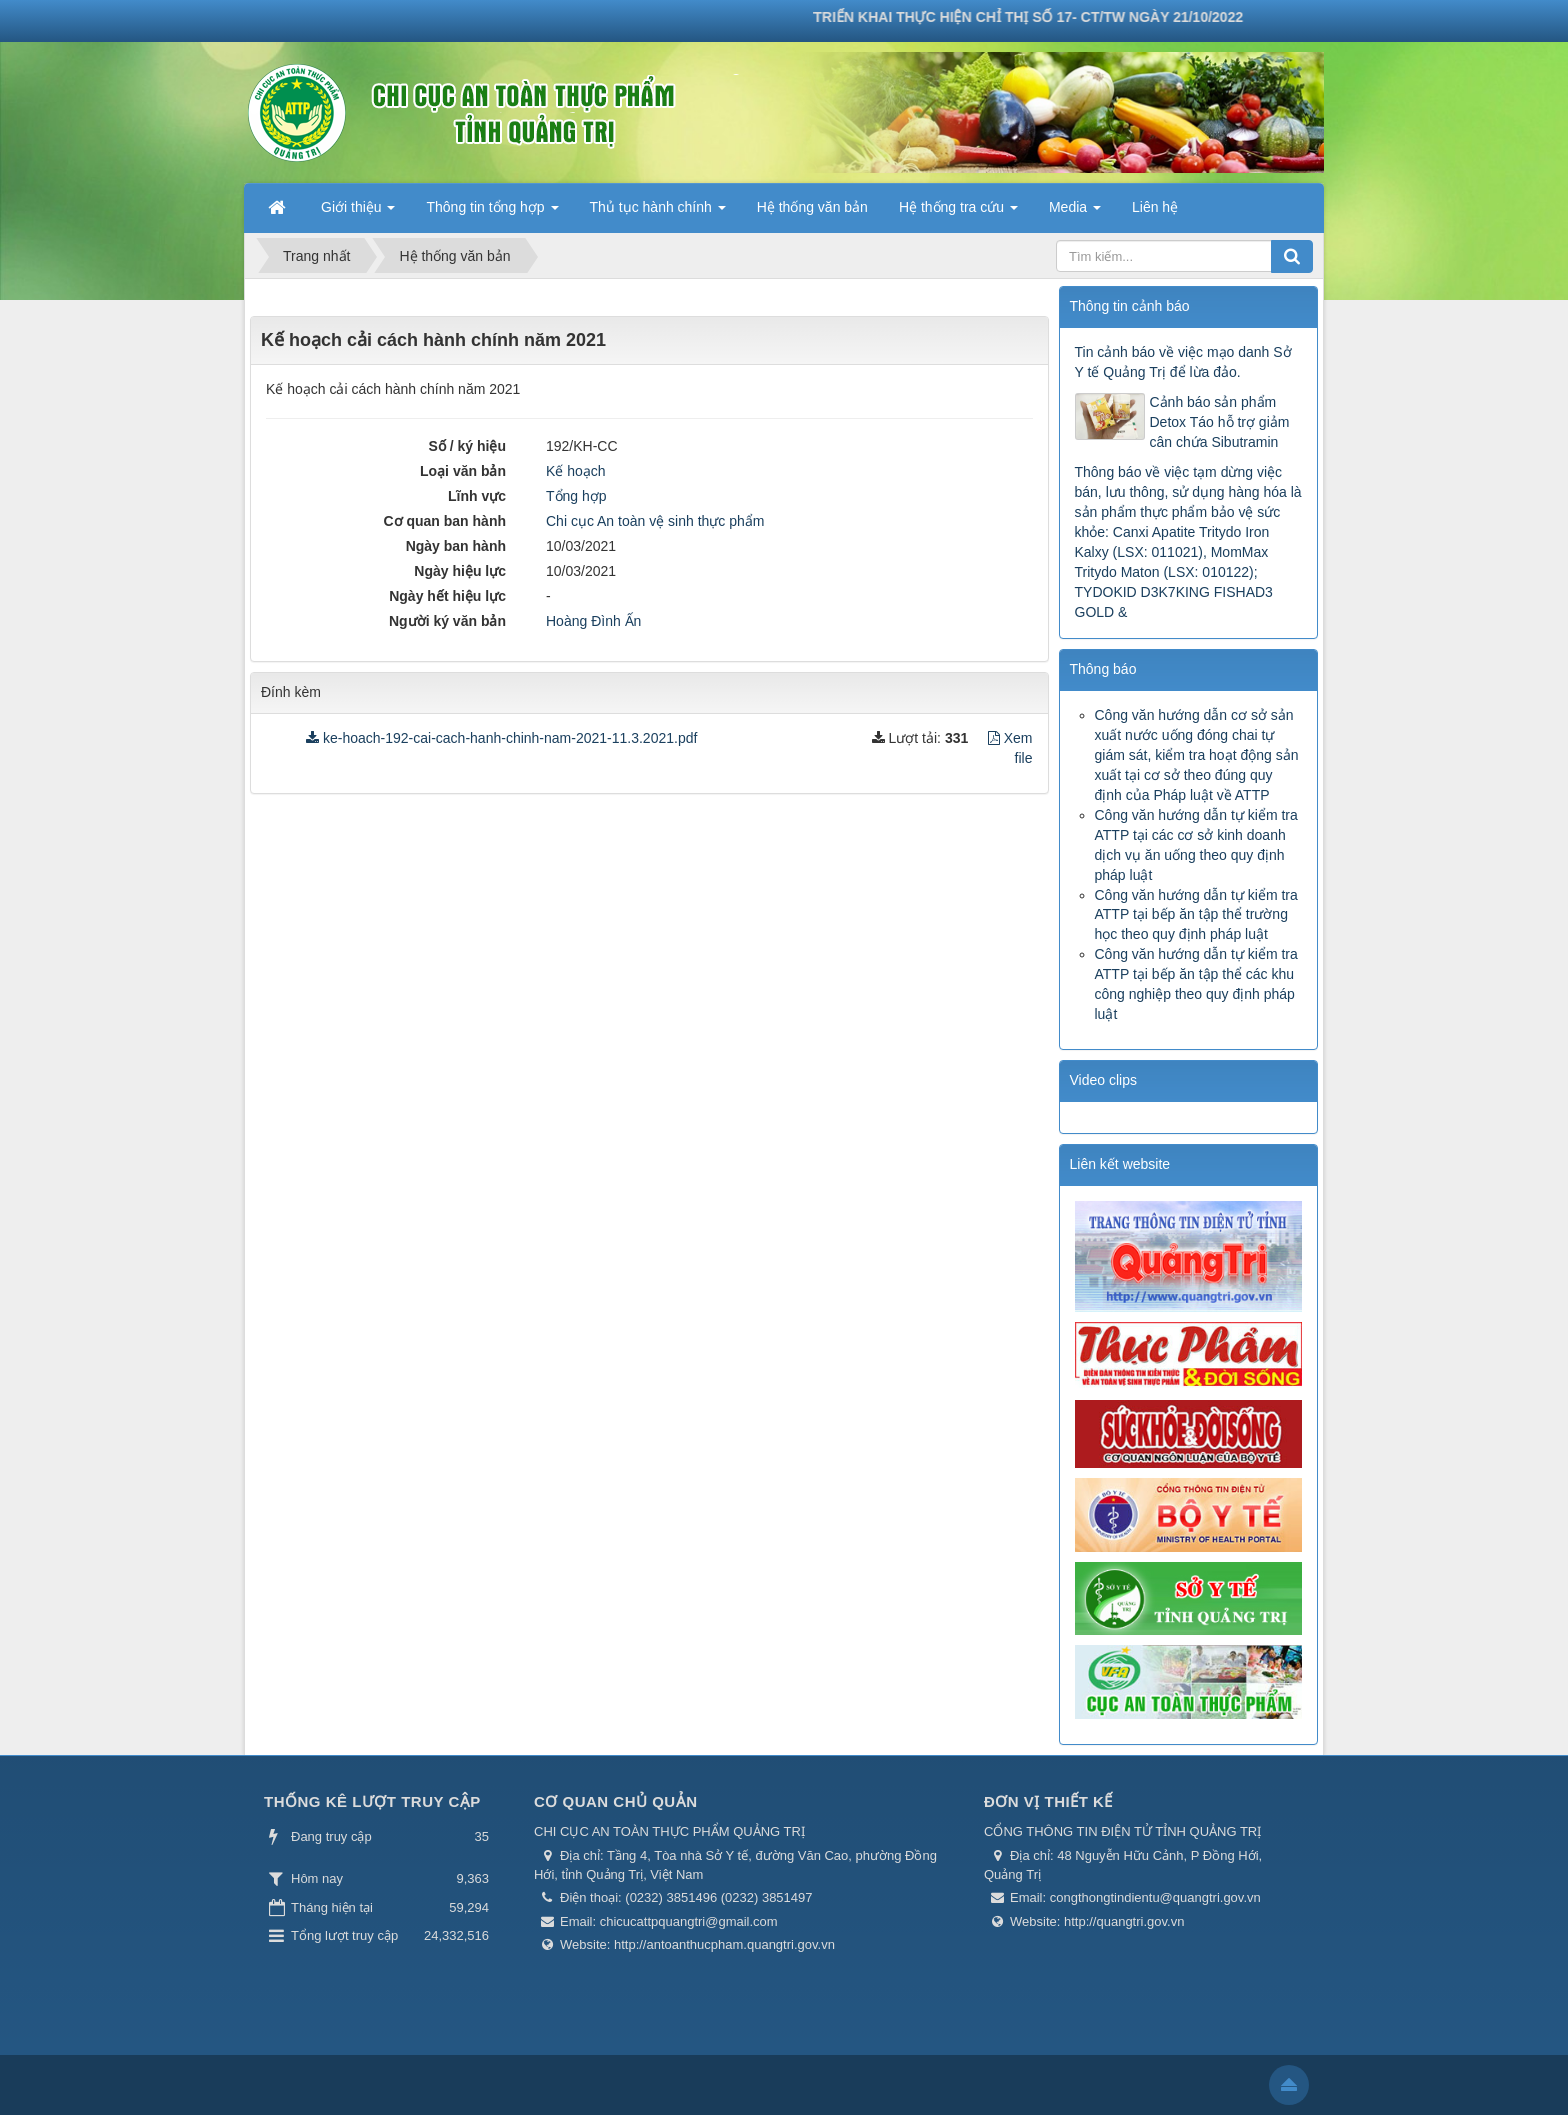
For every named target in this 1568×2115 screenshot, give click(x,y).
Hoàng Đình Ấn (593, 621)
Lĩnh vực (477, 496)
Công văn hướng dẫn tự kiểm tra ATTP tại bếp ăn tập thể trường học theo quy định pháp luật (1196, 915)
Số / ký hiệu (467, 446)
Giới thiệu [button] (358, 213)
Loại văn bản (463, 471)
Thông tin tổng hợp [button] (492, 213)
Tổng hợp (576, 496)
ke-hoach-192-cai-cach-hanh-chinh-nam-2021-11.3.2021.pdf (501, 738)
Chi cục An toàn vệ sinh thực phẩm (655, 521)
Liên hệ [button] (1155, 207)
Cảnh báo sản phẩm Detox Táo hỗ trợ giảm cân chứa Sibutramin (1220, 422)
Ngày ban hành (456, 546)
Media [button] (1075, 213)
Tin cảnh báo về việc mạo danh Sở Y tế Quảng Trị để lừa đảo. (1183, 362)
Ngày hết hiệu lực (447, 596)
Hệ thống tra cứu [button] (958, 213)
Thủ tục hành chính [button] (658, 213)
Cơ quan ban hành (444, 521)
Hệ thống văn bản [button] (812, 207)
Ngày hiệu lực (460, 571)
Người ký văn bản (447, 621)
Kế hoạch (576, 471)
